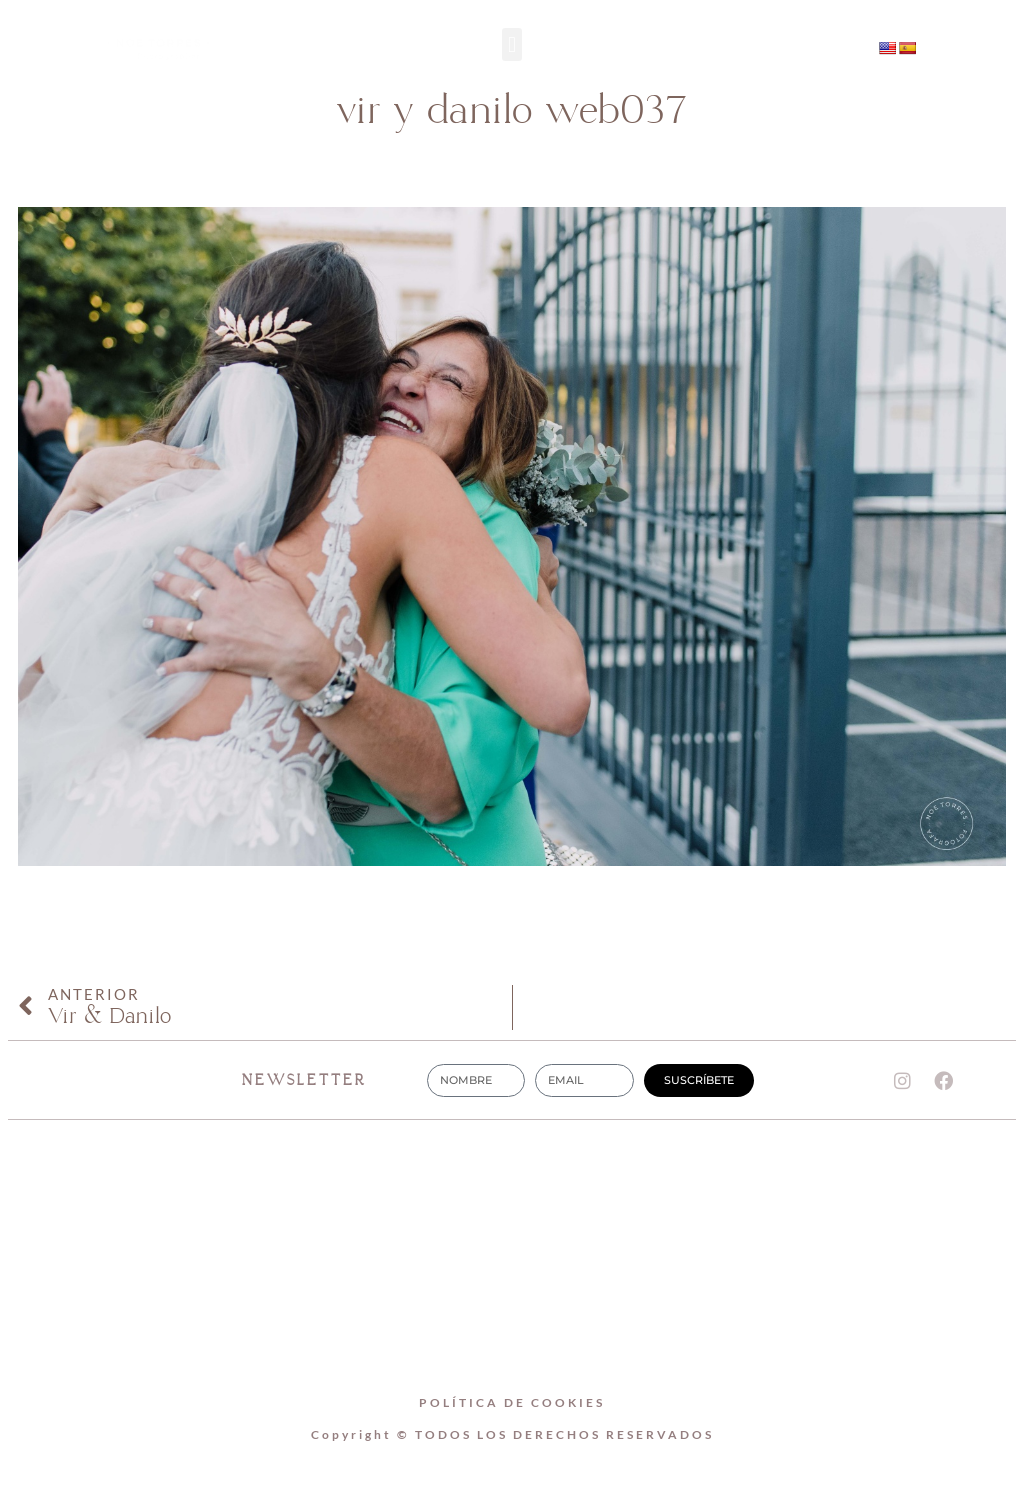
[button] (511, 44)
